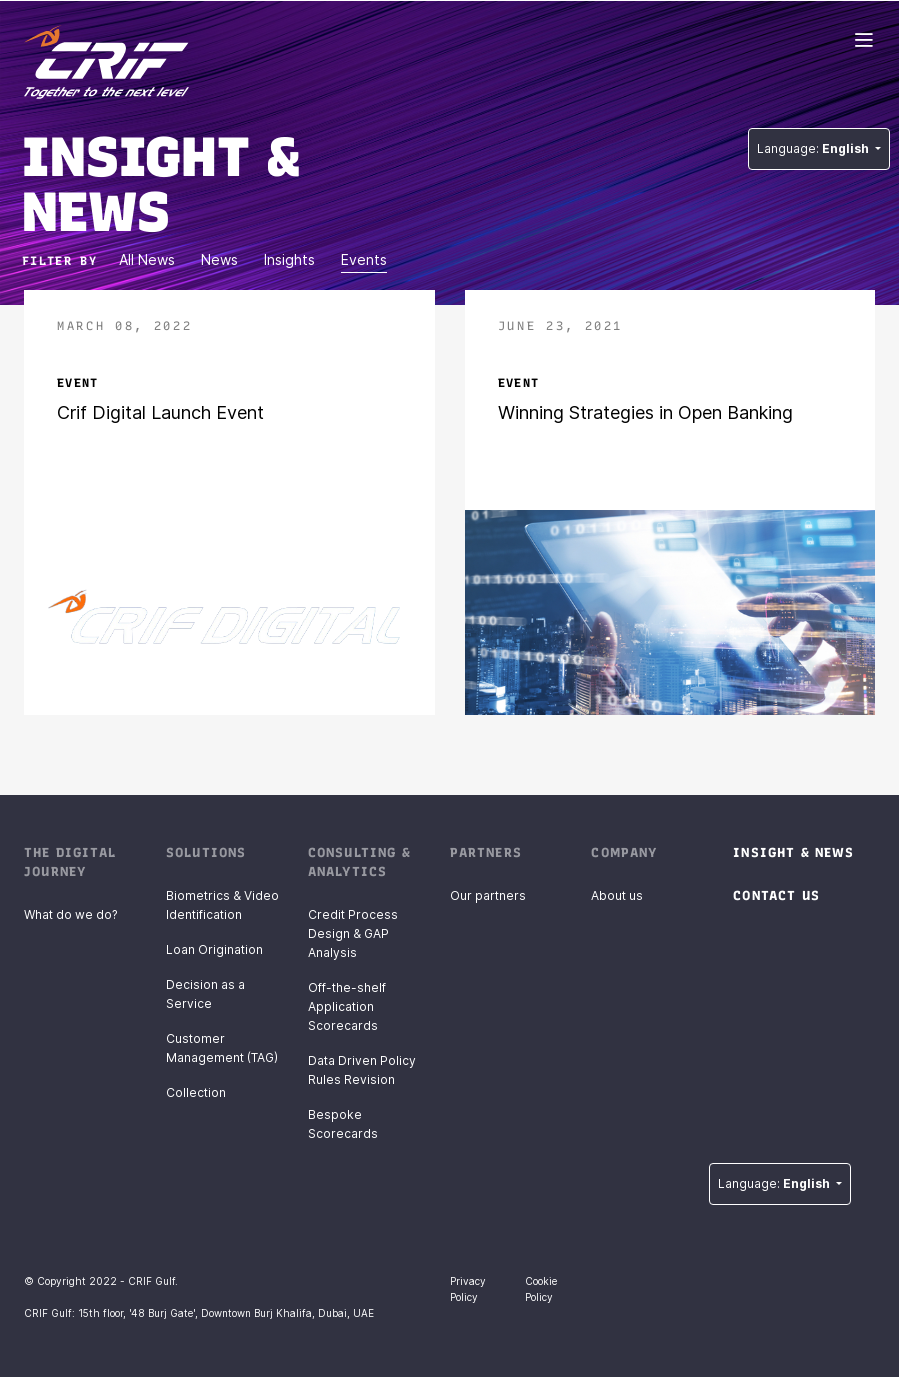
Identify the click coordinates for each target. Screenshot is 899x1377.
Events (364, 259)
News (219, 259)
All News (147, 259)
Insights (289, 259)
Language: (814, 148)
